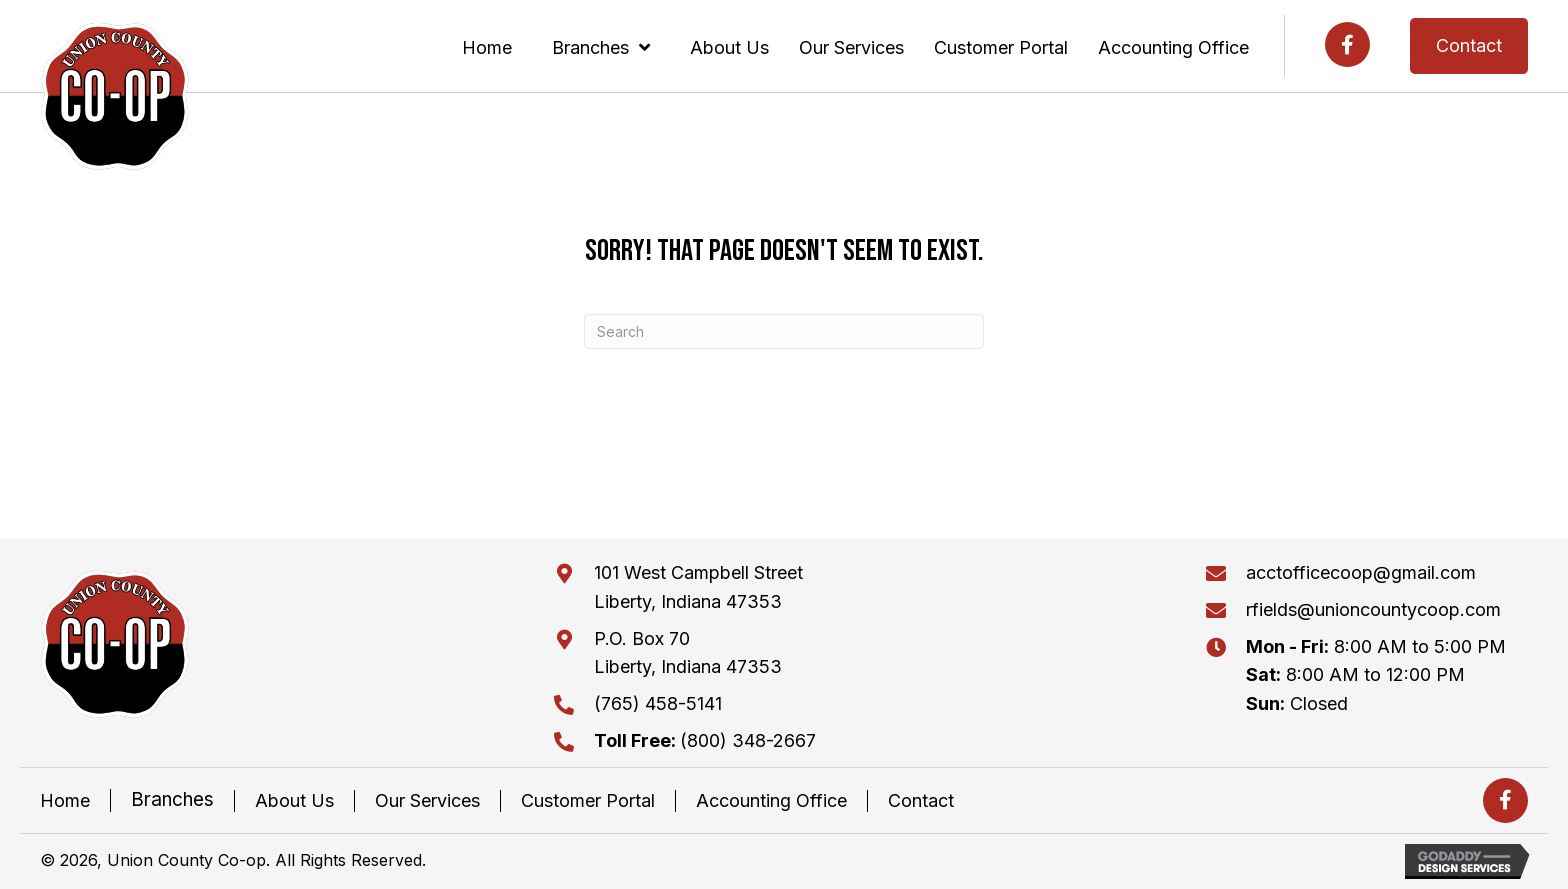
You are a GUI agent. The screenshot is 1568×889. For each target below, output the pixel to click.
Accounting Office (771, 800)
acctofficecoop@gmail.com (1361, 572)
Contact (921, 800)
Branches (172, 800)
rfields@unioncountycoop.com (1373, 609)
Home (65, 800)
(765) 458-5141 (658, 703)
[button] (1347, 44)
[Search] (784, 331)
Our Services (427, 800)
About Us (294, 800)
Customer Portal (588, 800)
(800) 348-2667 (705, 740)
